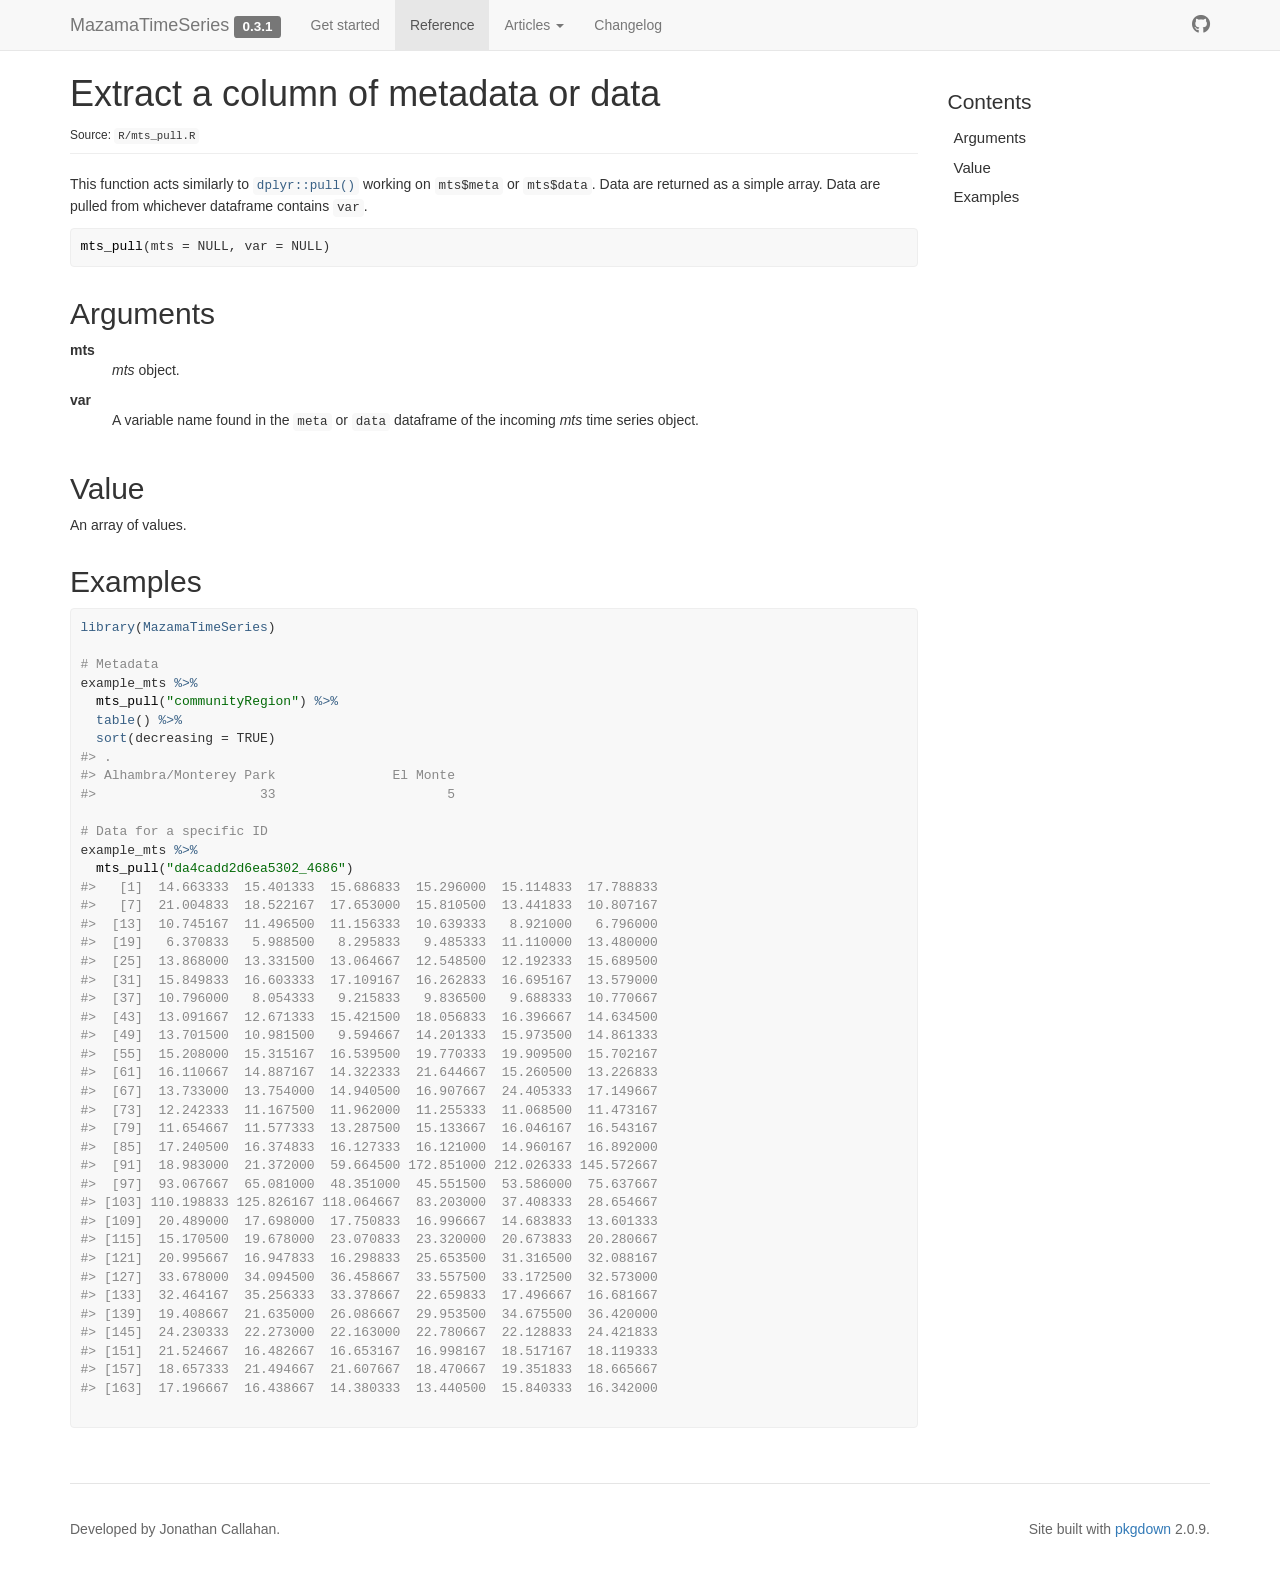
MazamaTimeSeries (149, 25)
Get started (345, 25)
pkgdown (1143, 1529)
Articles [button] (534, 25)
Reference (442, 25)
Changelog (628, 25)
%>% (185, 683)
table (115, 720)
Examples (987, 196)
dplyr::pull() (306, 186)
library (108, 627)
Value (972, 167)
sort (111, 738)
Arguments (990, 137)
